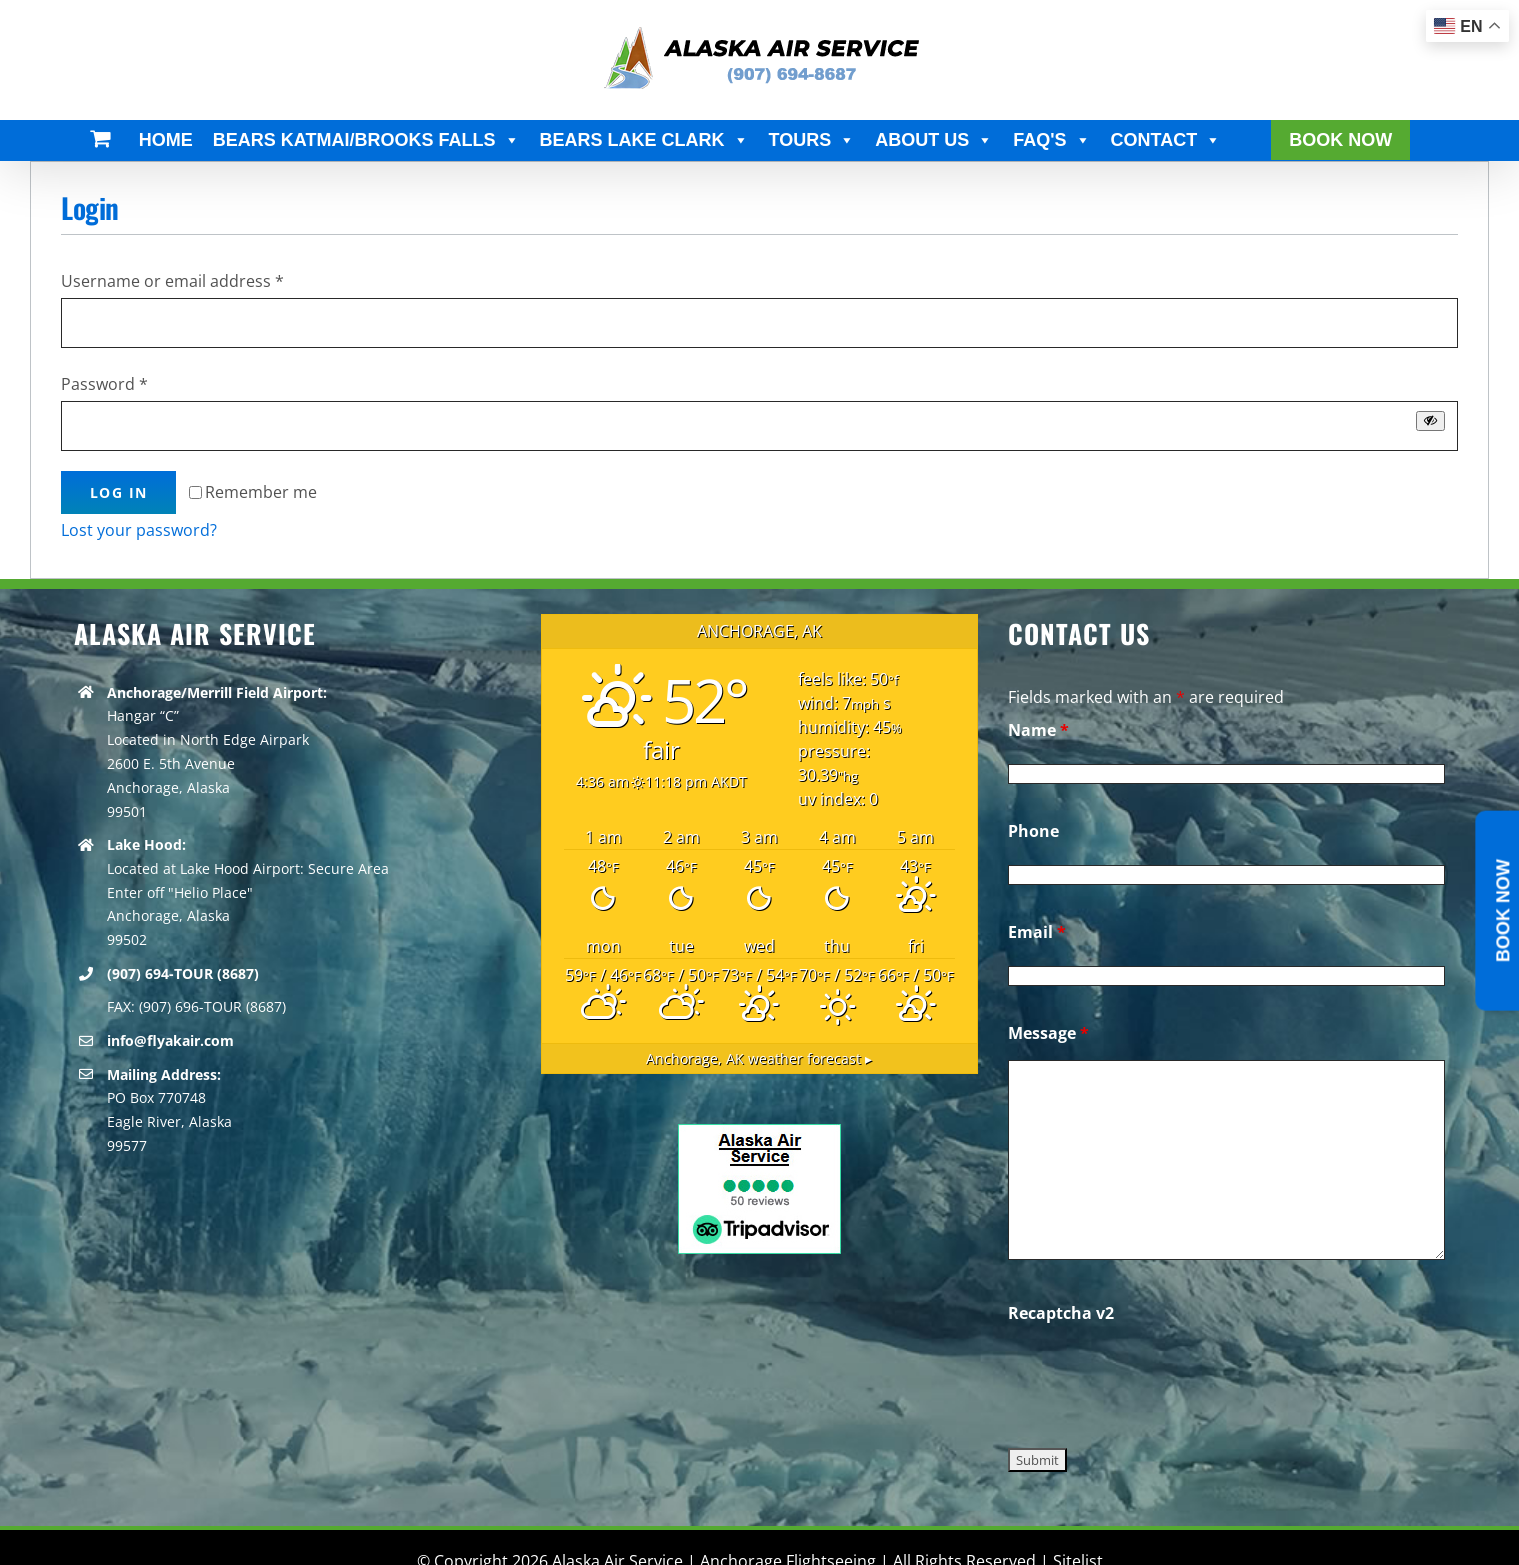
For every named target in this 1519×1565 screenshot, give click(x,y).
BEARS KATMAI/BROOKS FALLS (366, 140)
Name (1038, 730)
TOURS (812, 140)
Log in (118, 492)
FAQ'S (1051, 140)
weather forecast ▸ (759, 1058)
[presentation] (1160, 1379)
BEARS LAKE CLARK (644, 140)
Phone (1033, 831)
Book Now (1503, 910)
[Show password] (1430, 420)
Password (104, 384)
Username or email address (172, 281)
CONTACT (1166, 140)
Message (1048, 1033)
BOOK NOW (1340, 140)
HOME (166, 140)
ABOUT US (934, 140)
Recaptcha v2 (1061, 1313)
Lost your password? (139, 530)
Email (1037, 932)
